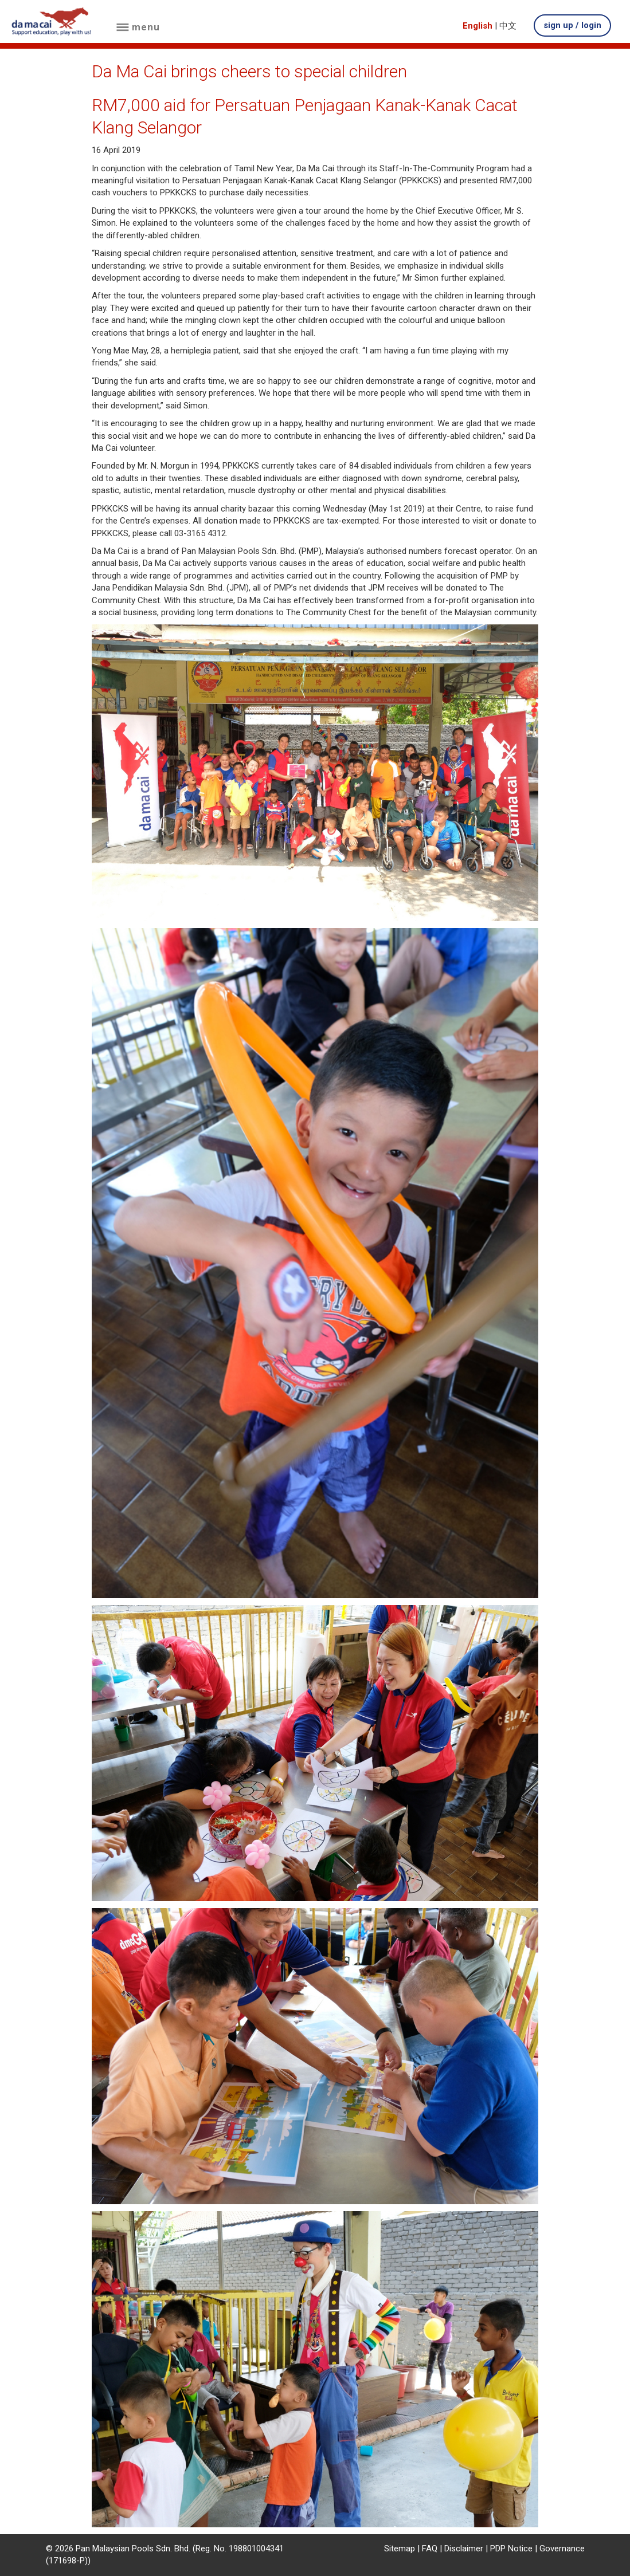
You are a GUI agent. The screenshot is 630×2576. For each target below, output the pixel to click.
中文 (507, 26)
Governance (562, 2548)
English (477, 26)
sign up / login (572, 25)
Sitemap (399, 2548)
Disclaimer (463, 2548)
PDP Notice (511, 2548)
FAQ (429, 2548)
